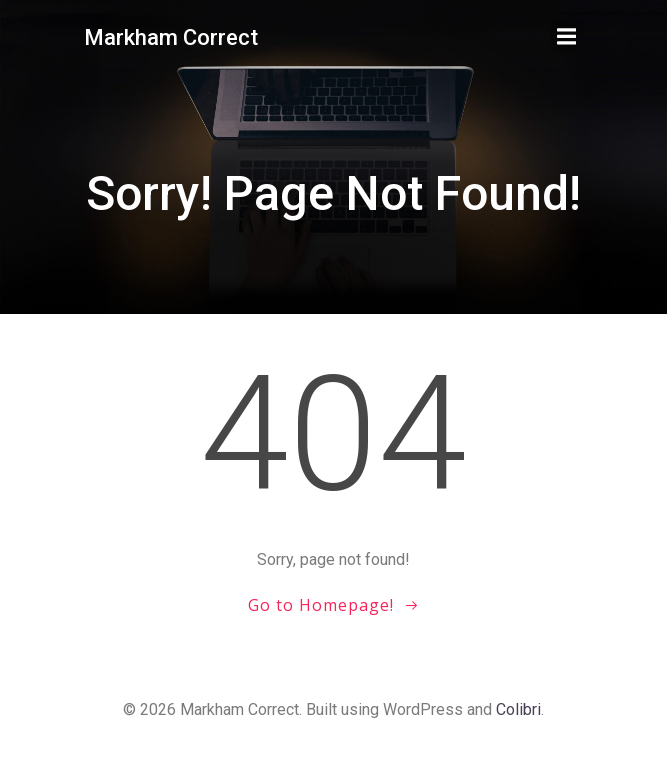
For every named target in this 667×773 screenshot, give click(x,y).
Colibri (518, 709)
